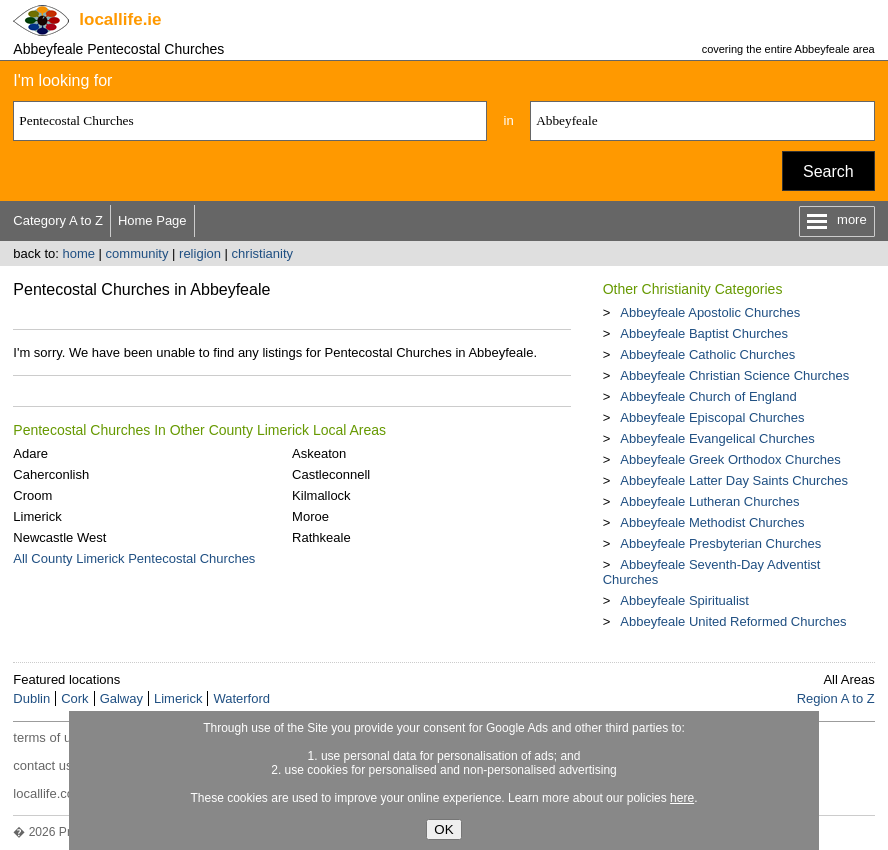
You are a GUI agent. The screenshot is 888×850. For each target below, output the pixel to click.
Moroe (310, 516)
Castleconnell (331, 474)
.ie (120, 19)
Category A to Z (58, 220)
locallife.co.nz (52, 793)
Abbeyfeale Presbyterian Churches (720, 543)
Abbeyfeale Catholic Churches (707, 354)
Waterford (241, 698)
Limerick (37, 516)
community (137, 253)
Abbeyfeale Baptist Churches (704, 333)
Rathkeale (321, 537)
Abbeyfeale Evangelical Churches (717, 438)
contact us (42, 765)
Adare (30, 453)
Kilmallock (321, 495)
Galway (121, 698)
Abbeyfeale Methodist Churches (712, 522)
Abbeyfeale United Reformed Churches (733, 621)
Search (828, 171)
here (682, 798)
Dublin (31, 698)
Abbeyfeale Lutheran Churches (709, 501)
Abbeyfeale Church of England (708, 396)
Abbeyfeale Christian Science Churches (734, 375)
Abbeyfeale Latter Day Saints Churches (734, 480)
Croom (32, 495)
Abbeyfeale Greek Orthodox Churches (730, 459)
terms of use (49, 737)
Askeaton (319, 453)
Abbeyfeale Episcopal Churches (712, 417)
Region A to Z (836, 698)
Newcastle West (59, 537)
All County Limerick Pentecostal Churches (134, 558)
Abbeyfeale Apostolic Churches (710, 312)
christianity (262, 253)
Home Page (152, 220)
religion (200, 253)
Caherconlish (51, 474)
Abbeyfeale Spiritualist (684, 600)
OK (443, 829)
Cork (74, 698)
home (78, 253)
